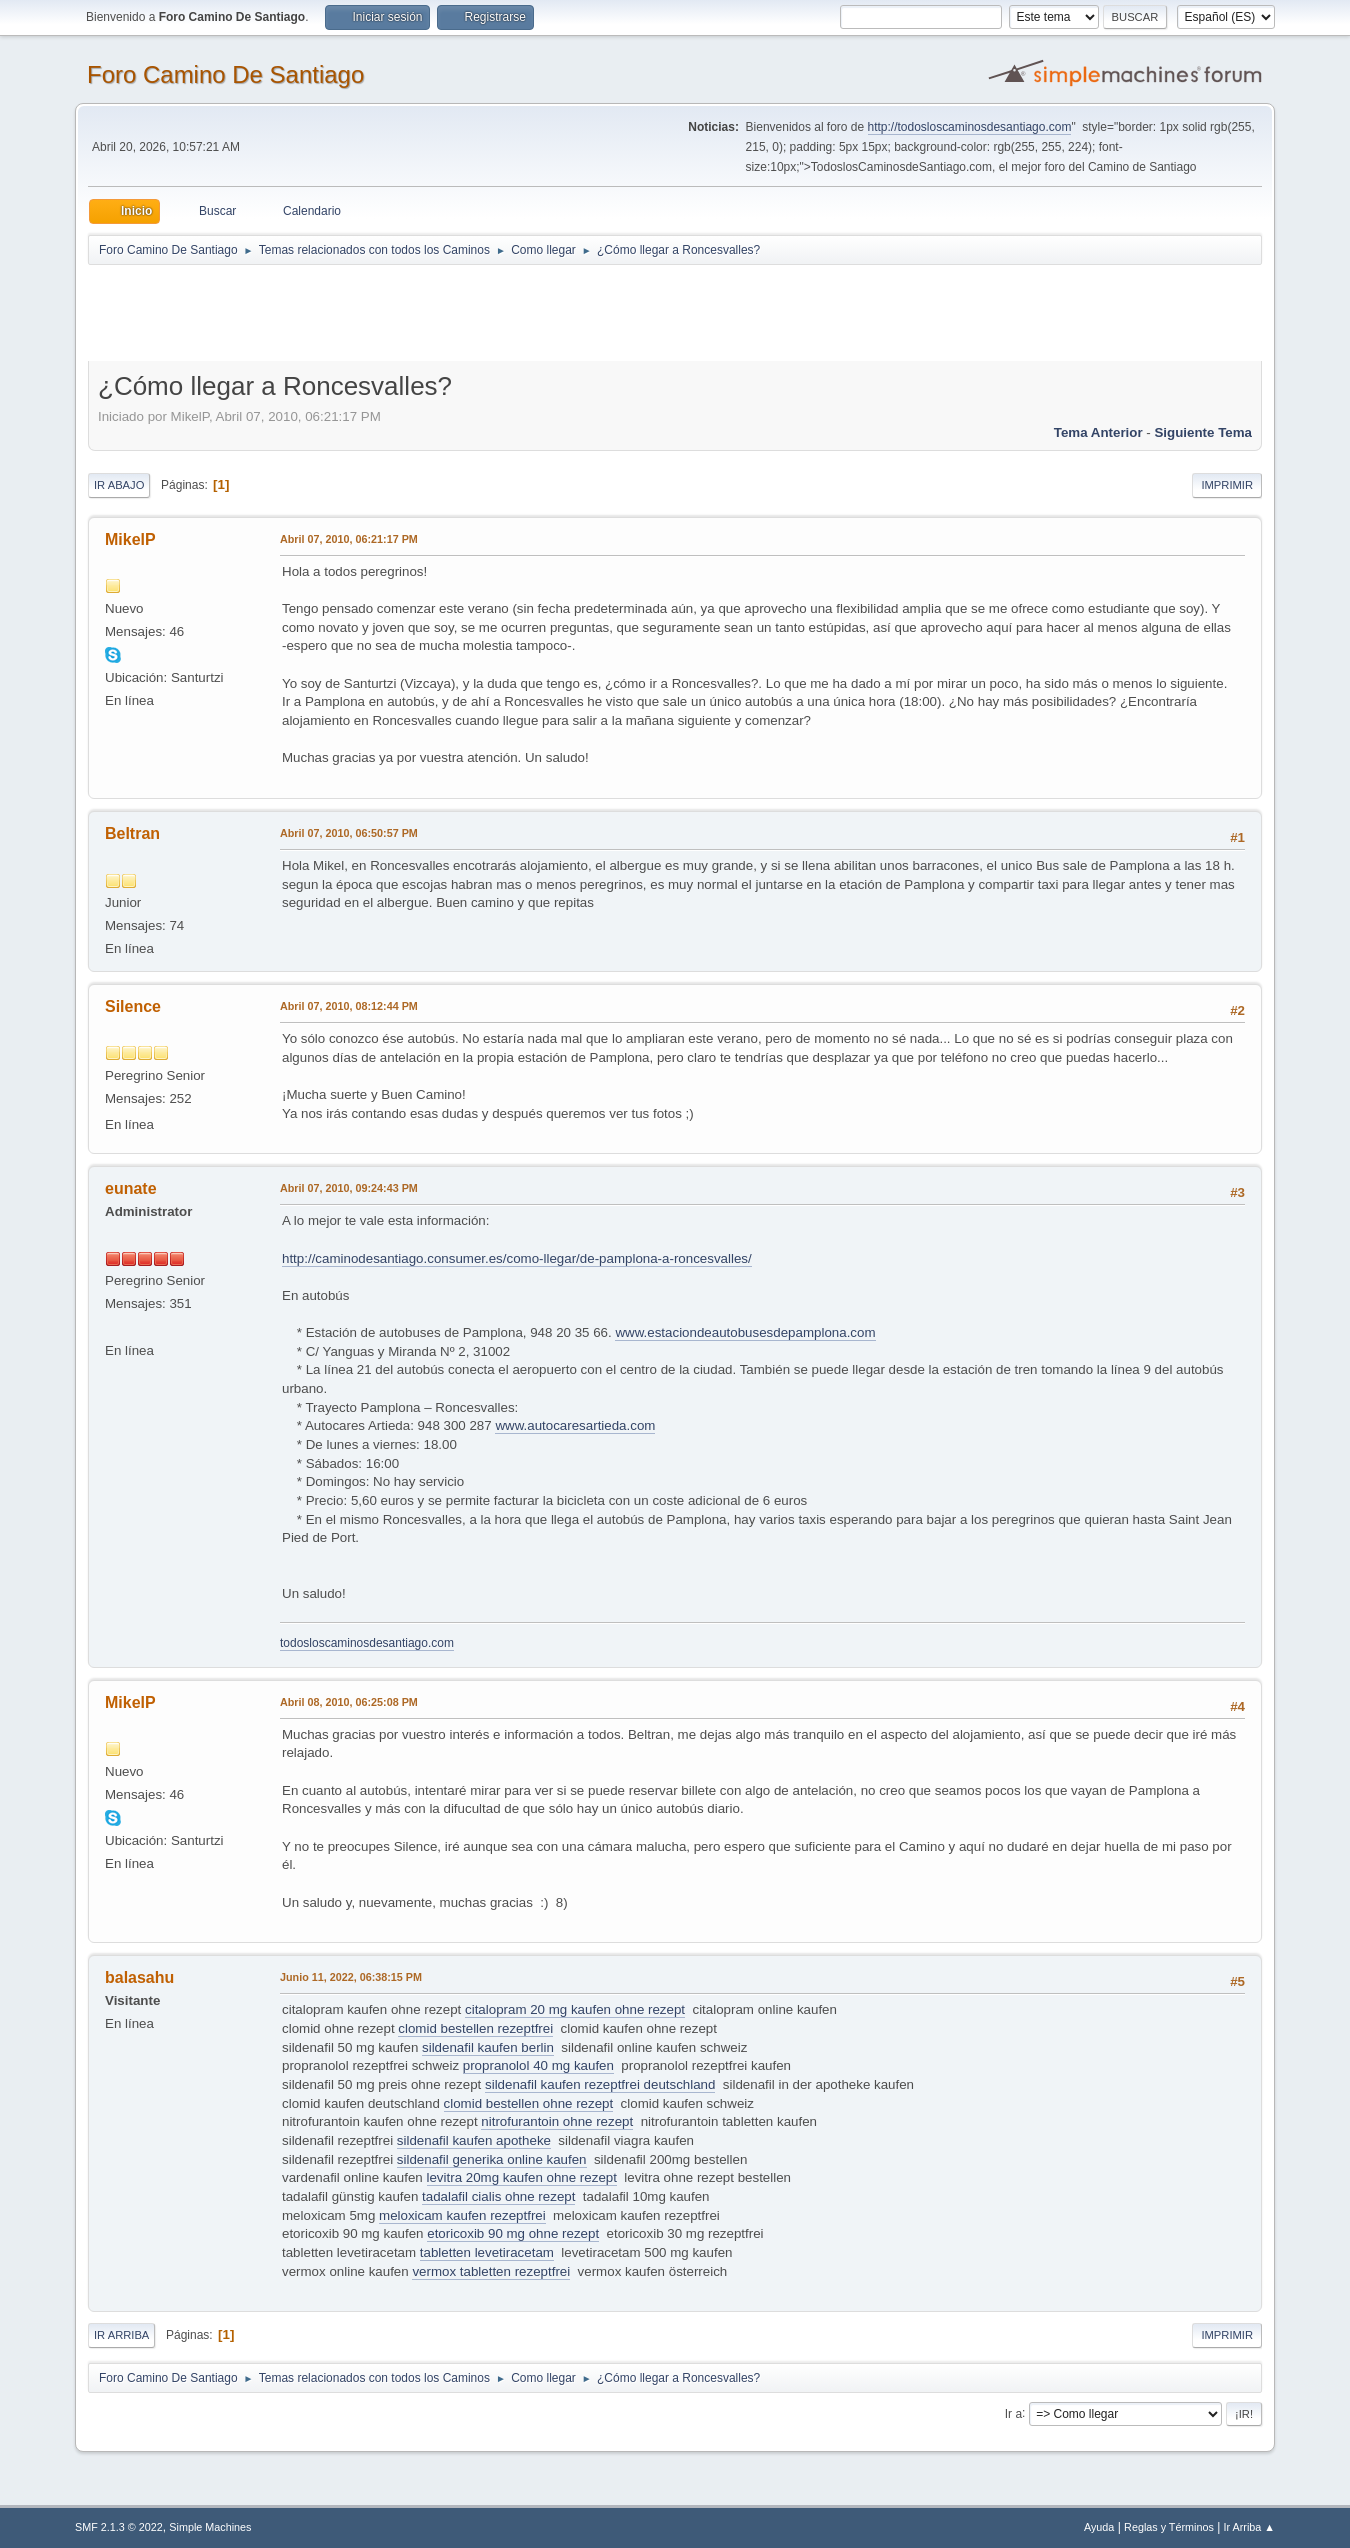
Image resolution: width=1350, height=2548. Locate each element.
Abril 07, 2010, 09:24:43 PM (349, 1188)
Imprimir (1227, 485)
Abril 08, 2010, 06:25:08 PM (349, 1702)
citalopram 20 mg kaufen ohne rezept (575, 2009)
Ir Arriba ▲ (1249, 2527)
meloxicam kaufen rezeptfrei (462, 2215)
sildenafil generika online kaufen (492, 2159)
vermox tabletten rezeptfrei (491, 2271)
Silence (133, 1006)
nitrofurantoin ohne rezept (557, 2121)
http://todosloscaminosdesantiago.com (970, 127)
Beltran (132, 833)
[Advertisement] (440, 312)
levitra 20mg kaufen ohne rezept (522, 2177)
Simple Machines (210, 2527)
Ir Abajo (119, 485)
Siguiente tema (1203, 432)
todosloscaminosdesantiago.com (367, 1643)
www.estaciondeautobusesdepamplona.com (745, 1332)
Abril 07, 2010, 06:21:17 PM (349, 539)
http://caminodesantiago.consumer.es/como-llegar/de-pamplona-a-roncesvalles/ (517, 1258)
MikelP (130, 539)
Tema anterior (1098, 432)
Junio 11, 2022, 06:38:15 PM (351, 1977)
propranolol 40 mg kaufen (538, 2065)
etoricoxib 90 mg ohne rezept (513, 2233)
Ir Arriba (121, 2335)
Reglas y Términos (1169, 2527)
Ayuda (1099, 2527)
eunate (131, 1188)
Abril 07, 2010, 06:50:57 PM (349, 833)
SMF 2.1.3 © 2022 (119, 2527)
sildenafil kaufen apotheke (474, 2140)
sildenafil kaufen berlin (488, 2047)
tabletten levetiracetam (487, 2252)
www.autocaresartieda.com (575, 1425)
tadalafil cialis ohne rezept (498, 2196)
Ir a (1013, 2413)
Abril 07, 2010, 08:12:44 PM (349, 1006)
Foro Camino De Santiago (225, 74)
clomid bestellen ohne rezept (529, 2103)
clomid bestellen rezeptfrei (475, 2028)
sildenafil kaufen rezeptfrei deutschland (600, 2084)
